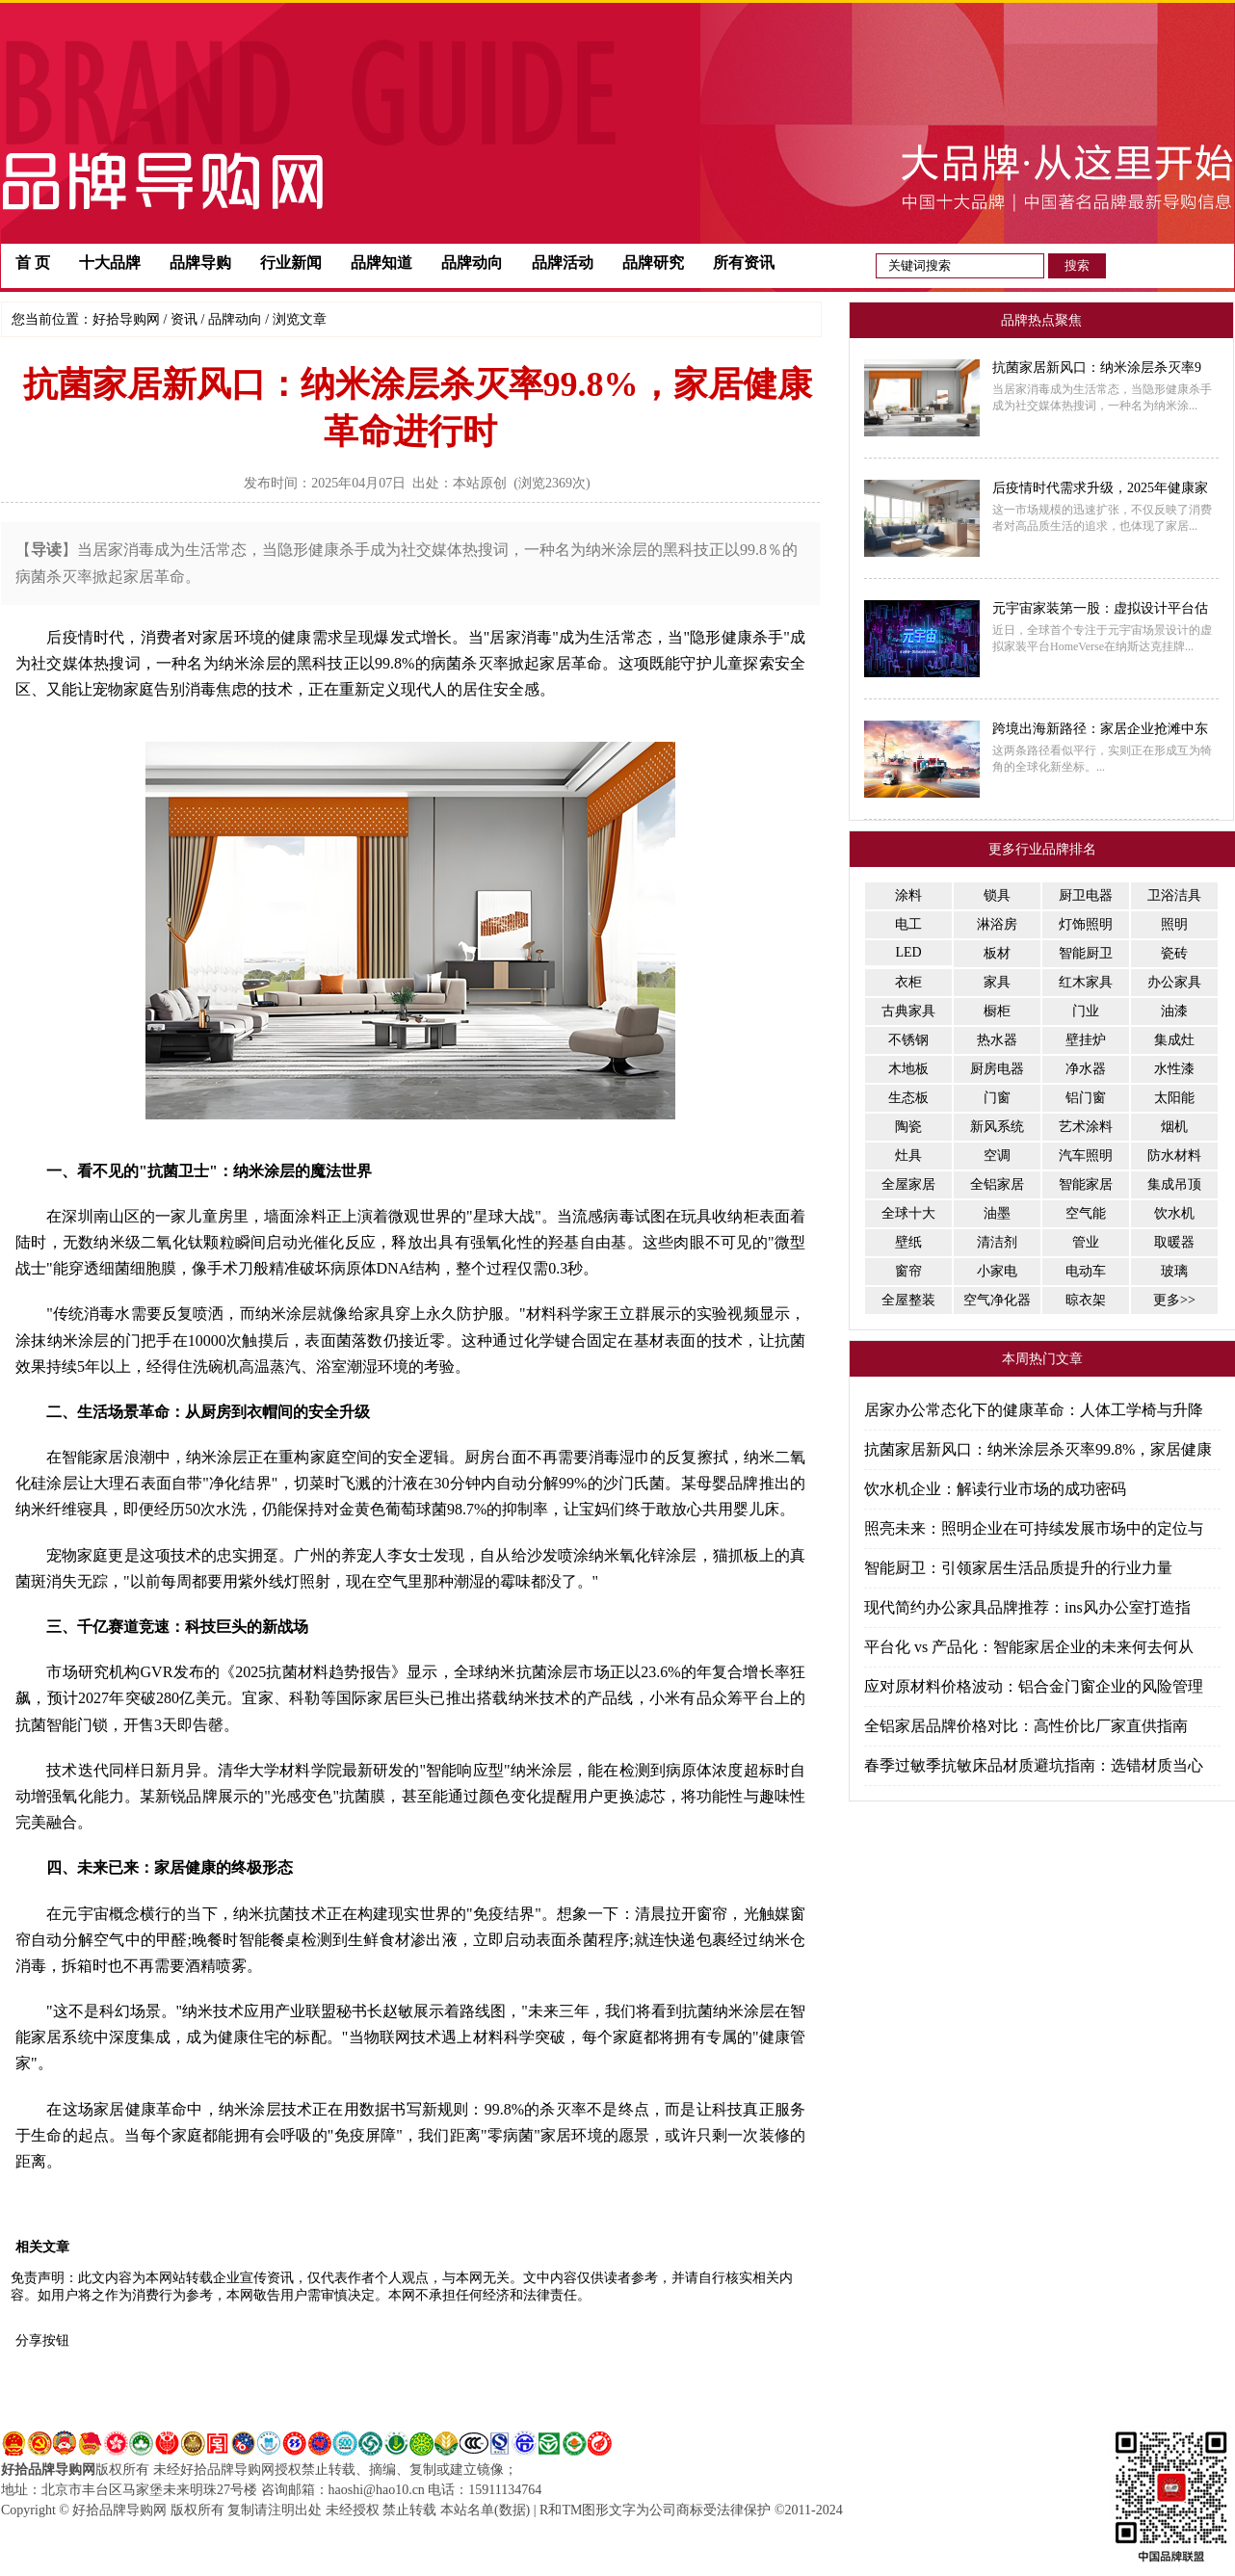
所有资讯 (744, 262)
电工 (908, 924)
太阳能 (1174, 1098)
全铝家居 (997, 1184)
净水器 (1085, 1069)
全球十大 (908, 1213)
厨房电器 (997, 1069)
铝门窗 (1085, 1098)
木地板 (908, 1069)
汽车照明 (1086, 1155)
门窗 (997, 1098)
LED (908, 952)
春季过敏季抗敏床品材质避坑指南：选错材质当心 (1033, 1765)
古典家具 (908, 1011)
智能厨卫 (1086, 953)
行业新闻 (291, 262)
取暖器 (1174, 1242)
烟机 (1174, 1126)
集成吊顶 (1174, 1184)
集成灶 (1174, 1040)
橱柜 (997, 1011)
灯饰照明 (1086, 924)
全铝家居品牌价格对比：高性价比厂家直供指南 (1026, 1726)
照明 (1174, 924)
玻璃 (1174, 1271)
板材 (997, 953)
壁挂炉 (1085, 1040)
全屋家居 (908, 1184)
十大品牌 (110, 262)
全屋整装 (908, 1300)
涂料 (908, 895)
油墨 (997, 1213)
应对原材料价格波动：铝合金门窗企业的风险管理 (1033, 1686)
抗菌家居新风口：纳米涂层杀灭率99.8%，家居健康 (1038, 1449)
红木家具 (1086, 982)
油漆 (1174, 1011)
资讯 (184, 319)
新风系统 (997, 1126)
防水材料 (1174, 1155)
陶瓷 (908, 1126)
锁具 (997, 895)
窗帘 (908, 1271)
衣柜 (908, 982)
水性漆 (1174, 1069)
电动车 (1085, 1271)
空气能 (1085, 1213)
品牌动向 (472, 262)
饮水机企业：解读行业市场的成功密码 (995, 1489)
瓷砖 (1174, 953)
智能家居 (1086, 1184)
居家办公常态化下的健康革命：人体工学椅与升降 (1033, 1410)
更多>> (1174, 1300)
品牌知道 (381, 262)
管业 (1085, 1242)
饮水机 (1174, 1213)
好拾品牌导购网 (48, 2469)
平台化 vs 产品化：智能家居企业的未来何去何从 (1029, 1647)
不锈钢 (908, 1040)
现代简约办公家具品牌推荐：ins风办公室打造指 (1027, 1607)
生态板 (908, 1098)
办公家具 (1174, 982)
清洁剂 (997, 1242)
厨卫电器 (1086, 895)
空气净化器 (997, 1300)
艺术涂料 (1086, 1126)
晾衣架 (1085, 1300)
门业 (1085, 1011)
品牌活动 (562, 262)
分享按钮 (42, 2340)
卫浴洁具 (1174, 895)
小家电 (997, 1271)
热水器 (997, 1040)
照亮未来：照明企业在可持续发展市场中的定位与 (1033, 1528)
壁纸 (908, 1242)
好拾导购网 (126, 319)
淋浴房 (997, 924)
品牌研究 (653, 262)
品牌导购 (200, 262)
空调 (997, 1155)
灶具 (908, 1155)
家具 (997, 982)
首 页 (32, 262)
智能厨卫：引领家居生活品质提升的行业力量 (1018, 1568)
